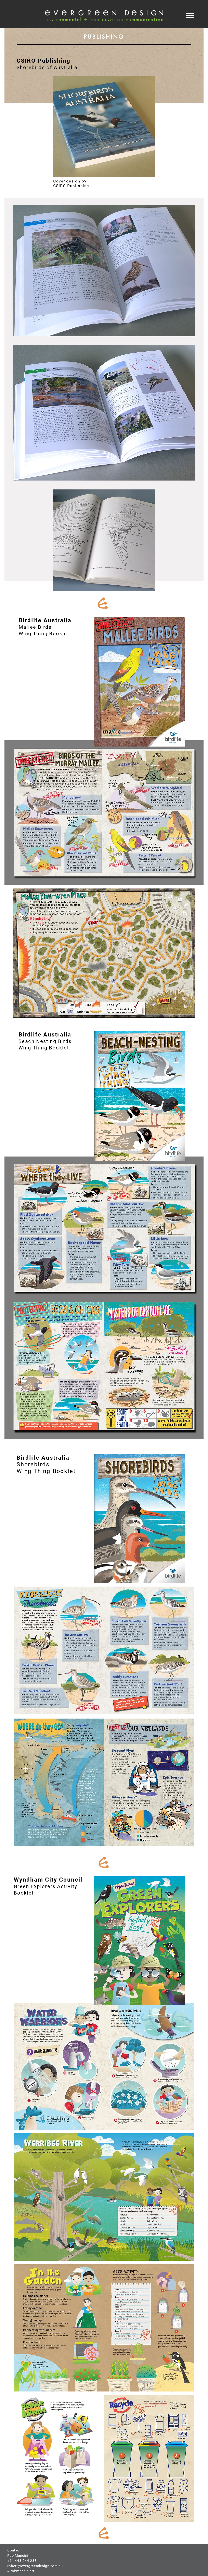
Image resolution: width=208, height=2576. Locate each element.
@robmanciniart (20, 2571)
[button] (190, 15)
